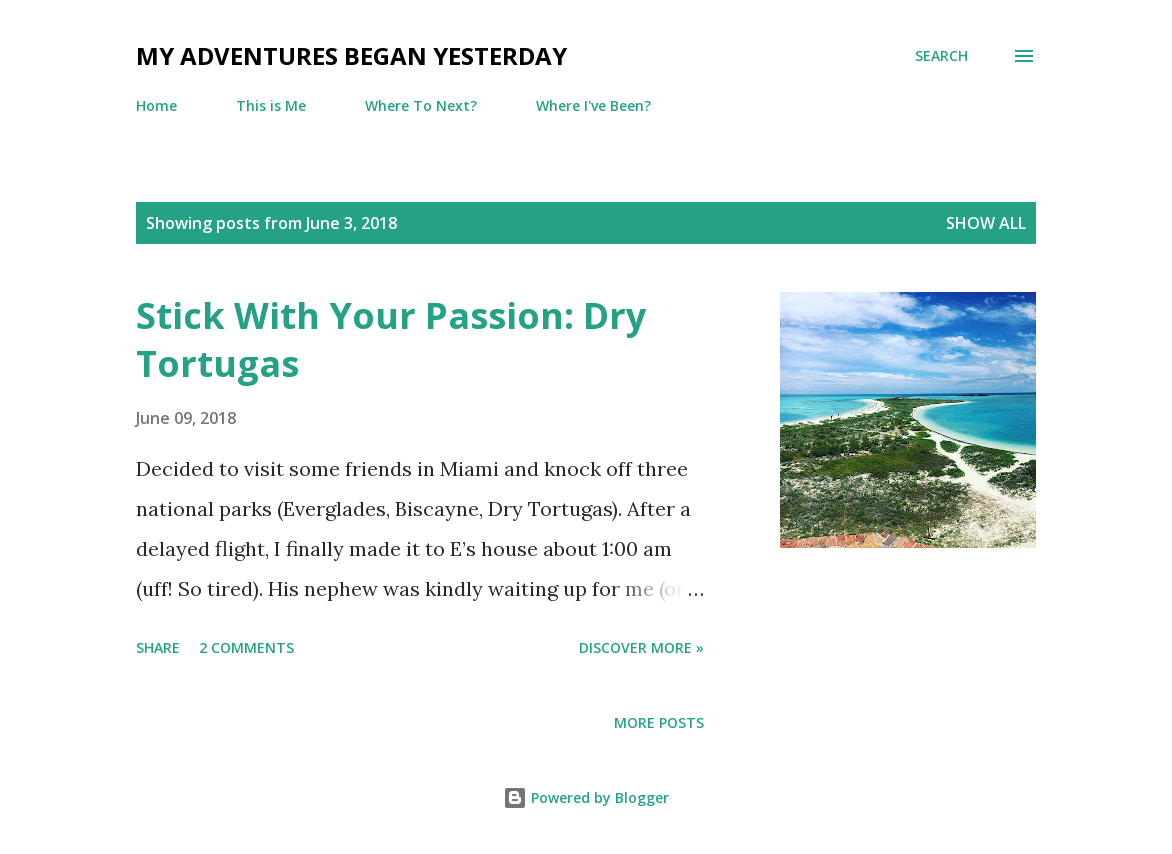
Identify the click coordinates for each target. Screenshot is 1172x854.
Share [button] (158, 647)
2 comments (246, 647)
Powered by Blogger (586, 797)
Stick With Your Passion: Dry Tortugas (391, 339)
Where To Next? (421, 105)
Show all (986, 223)
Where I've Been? (593, 105)
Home (156, 105)
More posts (659, 722)
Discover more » (641, 647)
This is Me (271, 105)
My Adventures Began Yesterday (351, 55)
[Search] (941, 56)
